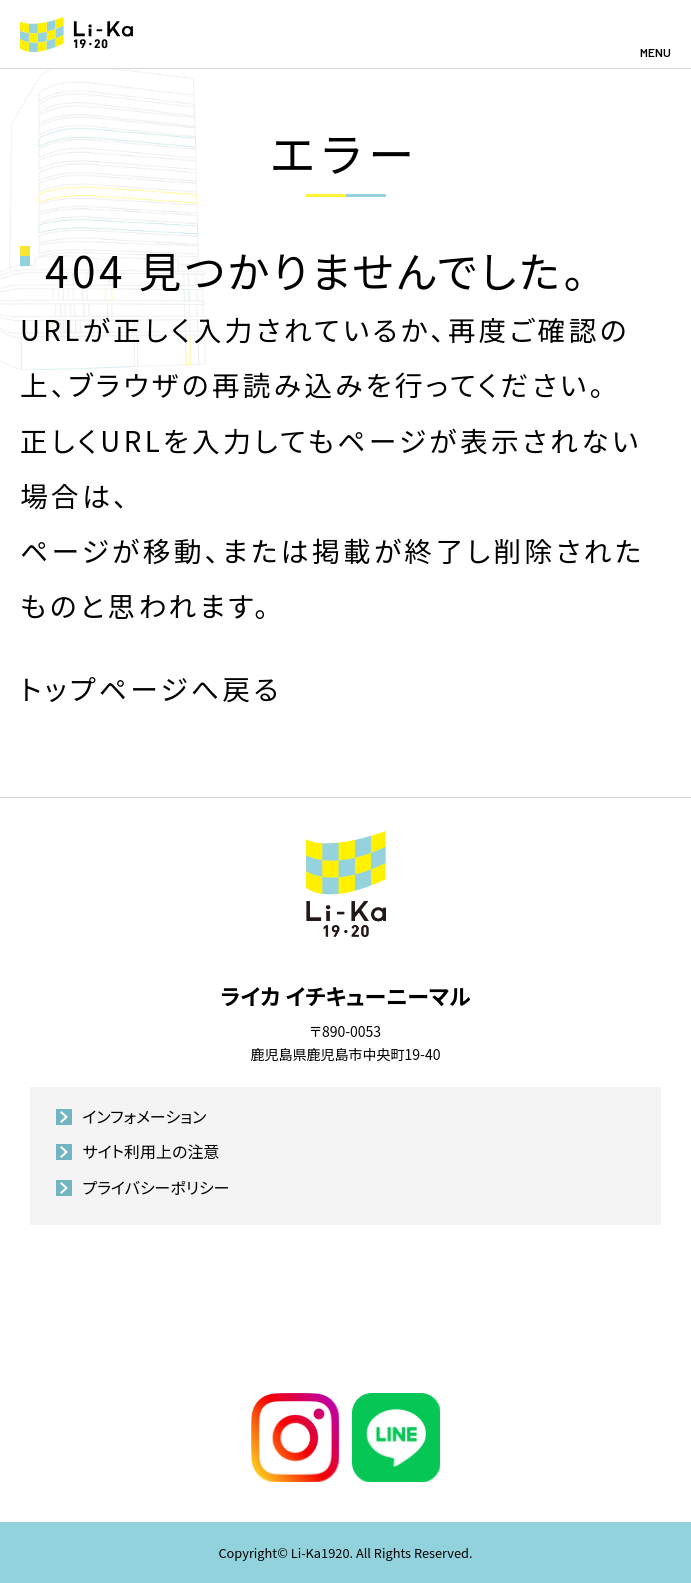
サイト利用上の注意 (150, 1151)
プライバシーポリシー (155, 1187)
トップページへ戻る (151, 688)
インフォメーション (144, 1116)
